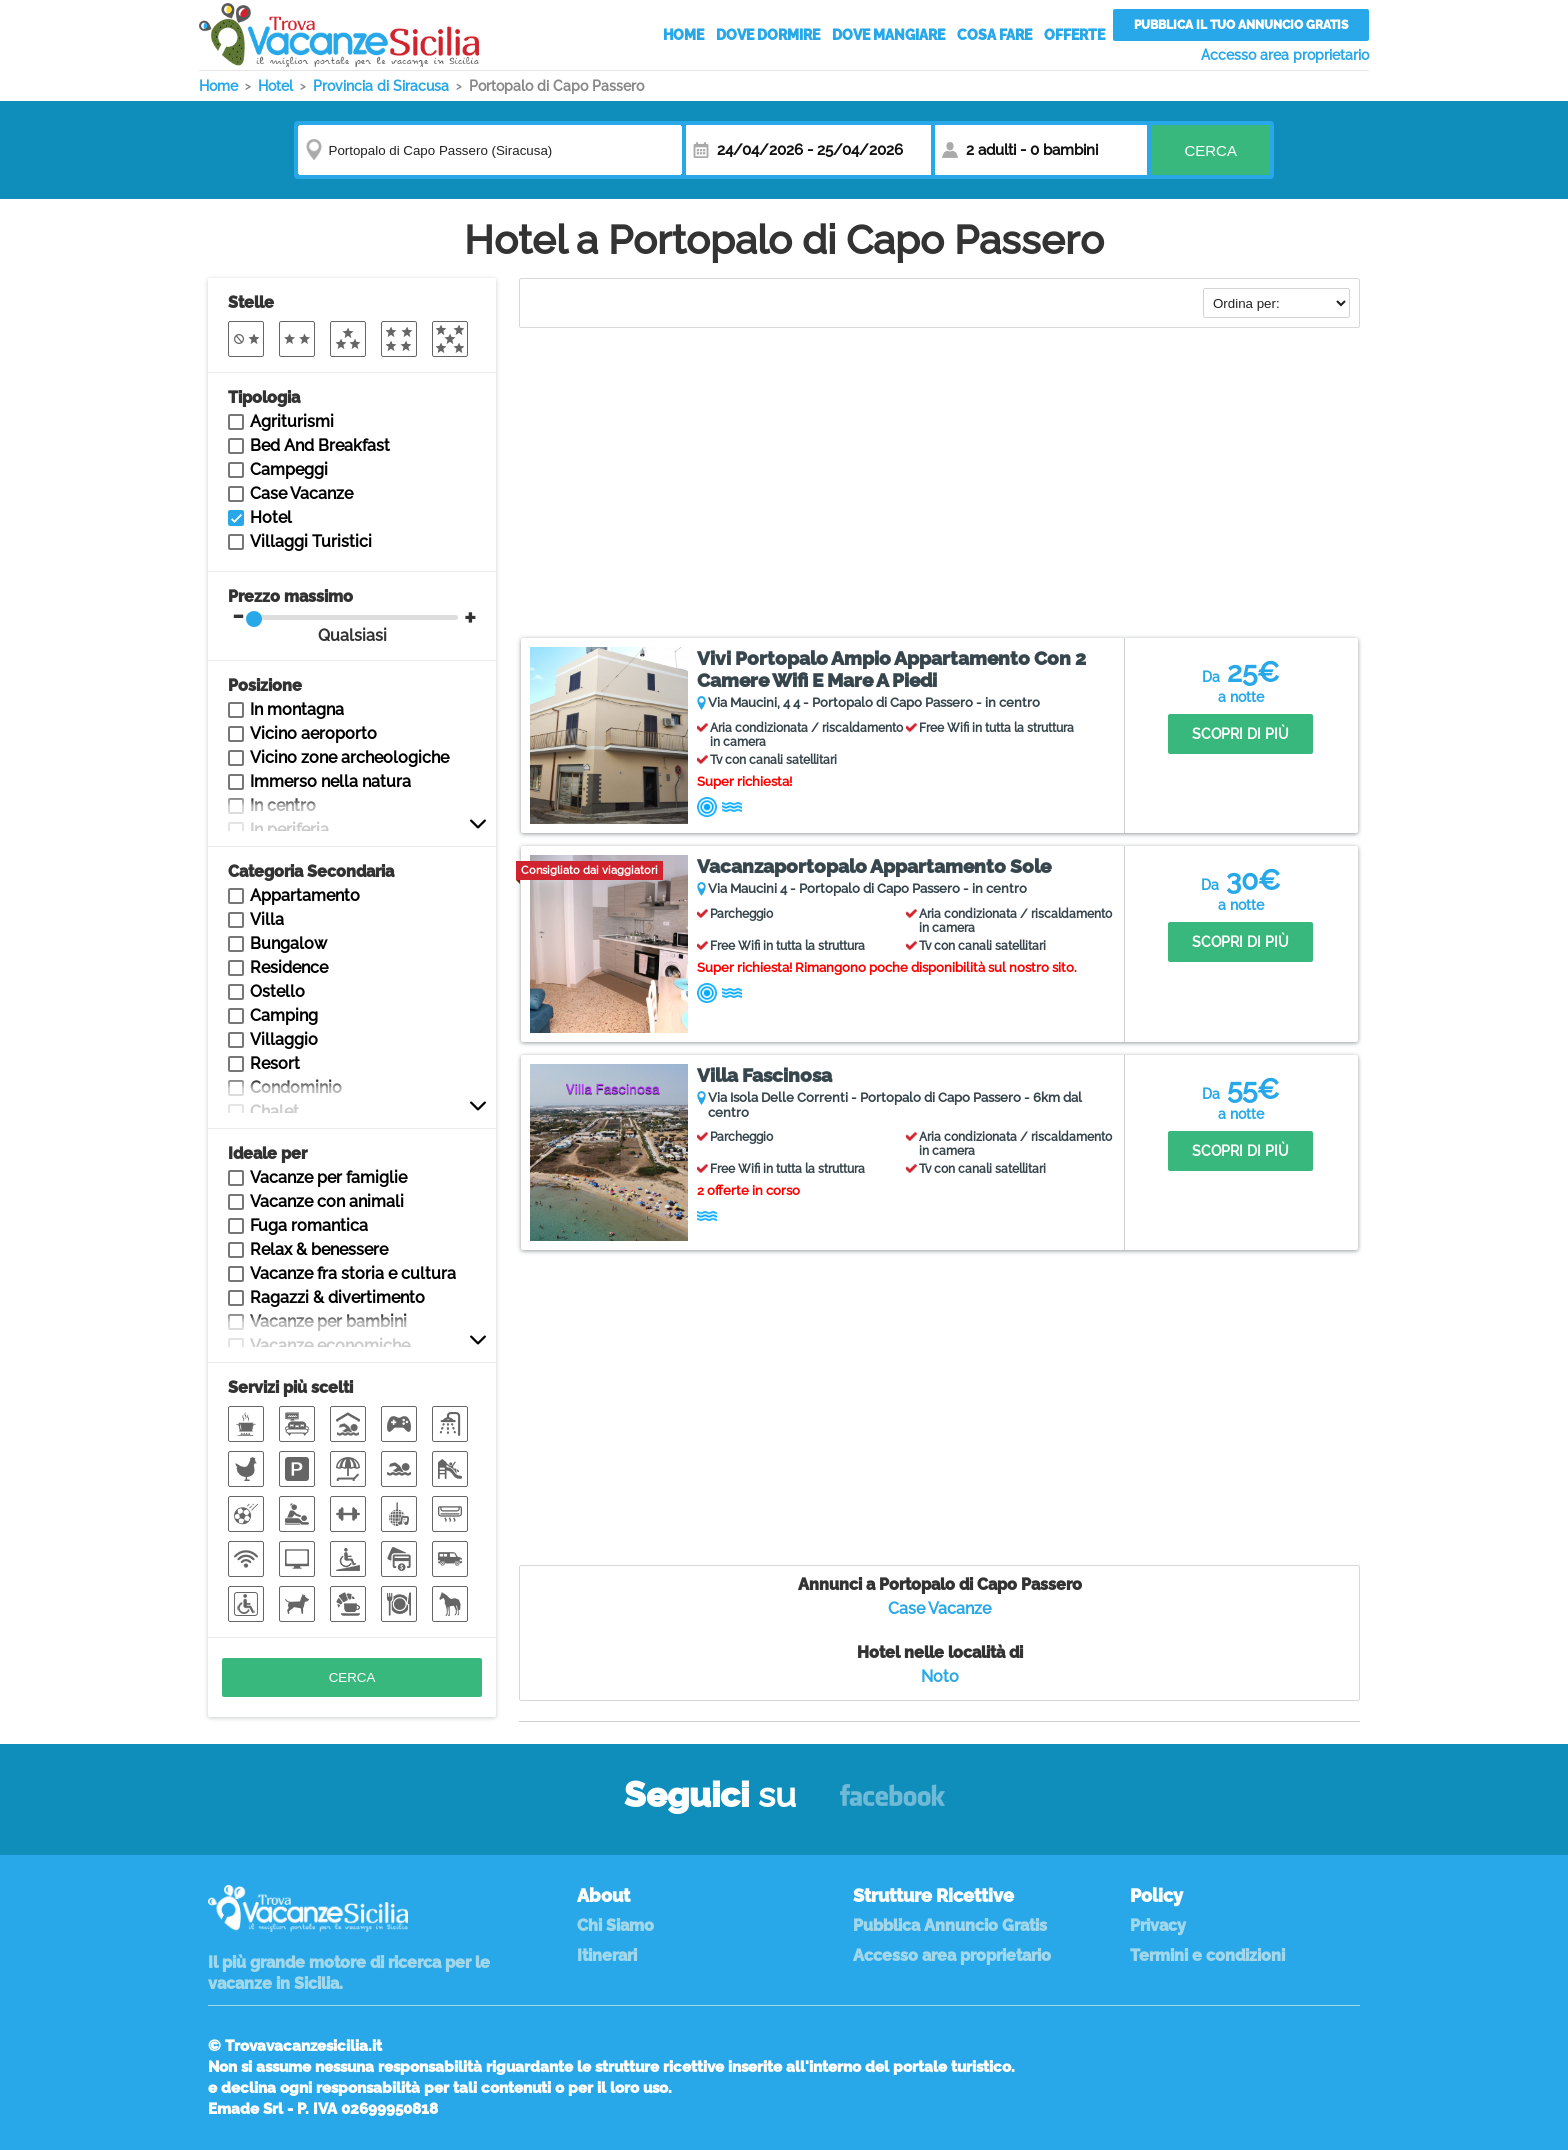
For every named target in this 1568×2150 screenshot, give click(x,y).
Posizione (265, 685)
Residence (289, 967)
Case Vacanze (939, 1608)
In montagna (297, 709)
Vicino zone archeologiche (349, 757)
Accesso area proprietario (1285, 55)
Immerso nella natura (330, 781)
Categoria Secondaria (311, 871)
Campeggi (289, 469)
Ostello (277, 991)
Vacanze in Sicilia (339, 35)
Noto (940, 1676)
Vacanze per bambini (328, 1321)
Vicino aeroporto (313, 733)
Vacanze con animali (327, 1201)
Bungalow (288, 943)
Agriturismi (292, 421)
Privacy (1158, 1925)
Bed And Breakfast (320, 445)
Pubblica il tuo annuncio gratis (1241, 25)
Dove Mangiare (888, 35)
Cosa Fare (994, 35)
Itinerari (607, 1955)
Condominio (296, 1087)
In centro (283, 805)
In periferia (289, 829)
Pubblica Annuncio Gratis (950, 1925)
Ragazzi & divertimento (337, 1297)
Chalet (274, 1111)
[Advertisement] (939, 485)
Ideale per (267, 1153)
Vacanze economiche (330, 1345)
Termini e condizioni (1207, 1955)
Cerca (1210, 150)
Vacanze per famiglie (328, 1177)
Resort (275, 1063)
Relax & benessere (319, 1249)
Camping (284, 1015)
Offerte (1074, 35)
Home (683, 35)
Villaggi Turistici (311, 541)
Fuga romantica (309, 1225)
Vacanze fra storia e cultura (353, 1273)
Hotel (271, 517)
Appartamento (305, 895)
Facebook (892, 1804)
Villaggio (284, 1039)
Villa (267, 919)
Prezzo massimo (343, 616)
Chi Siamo (615, 1925)
